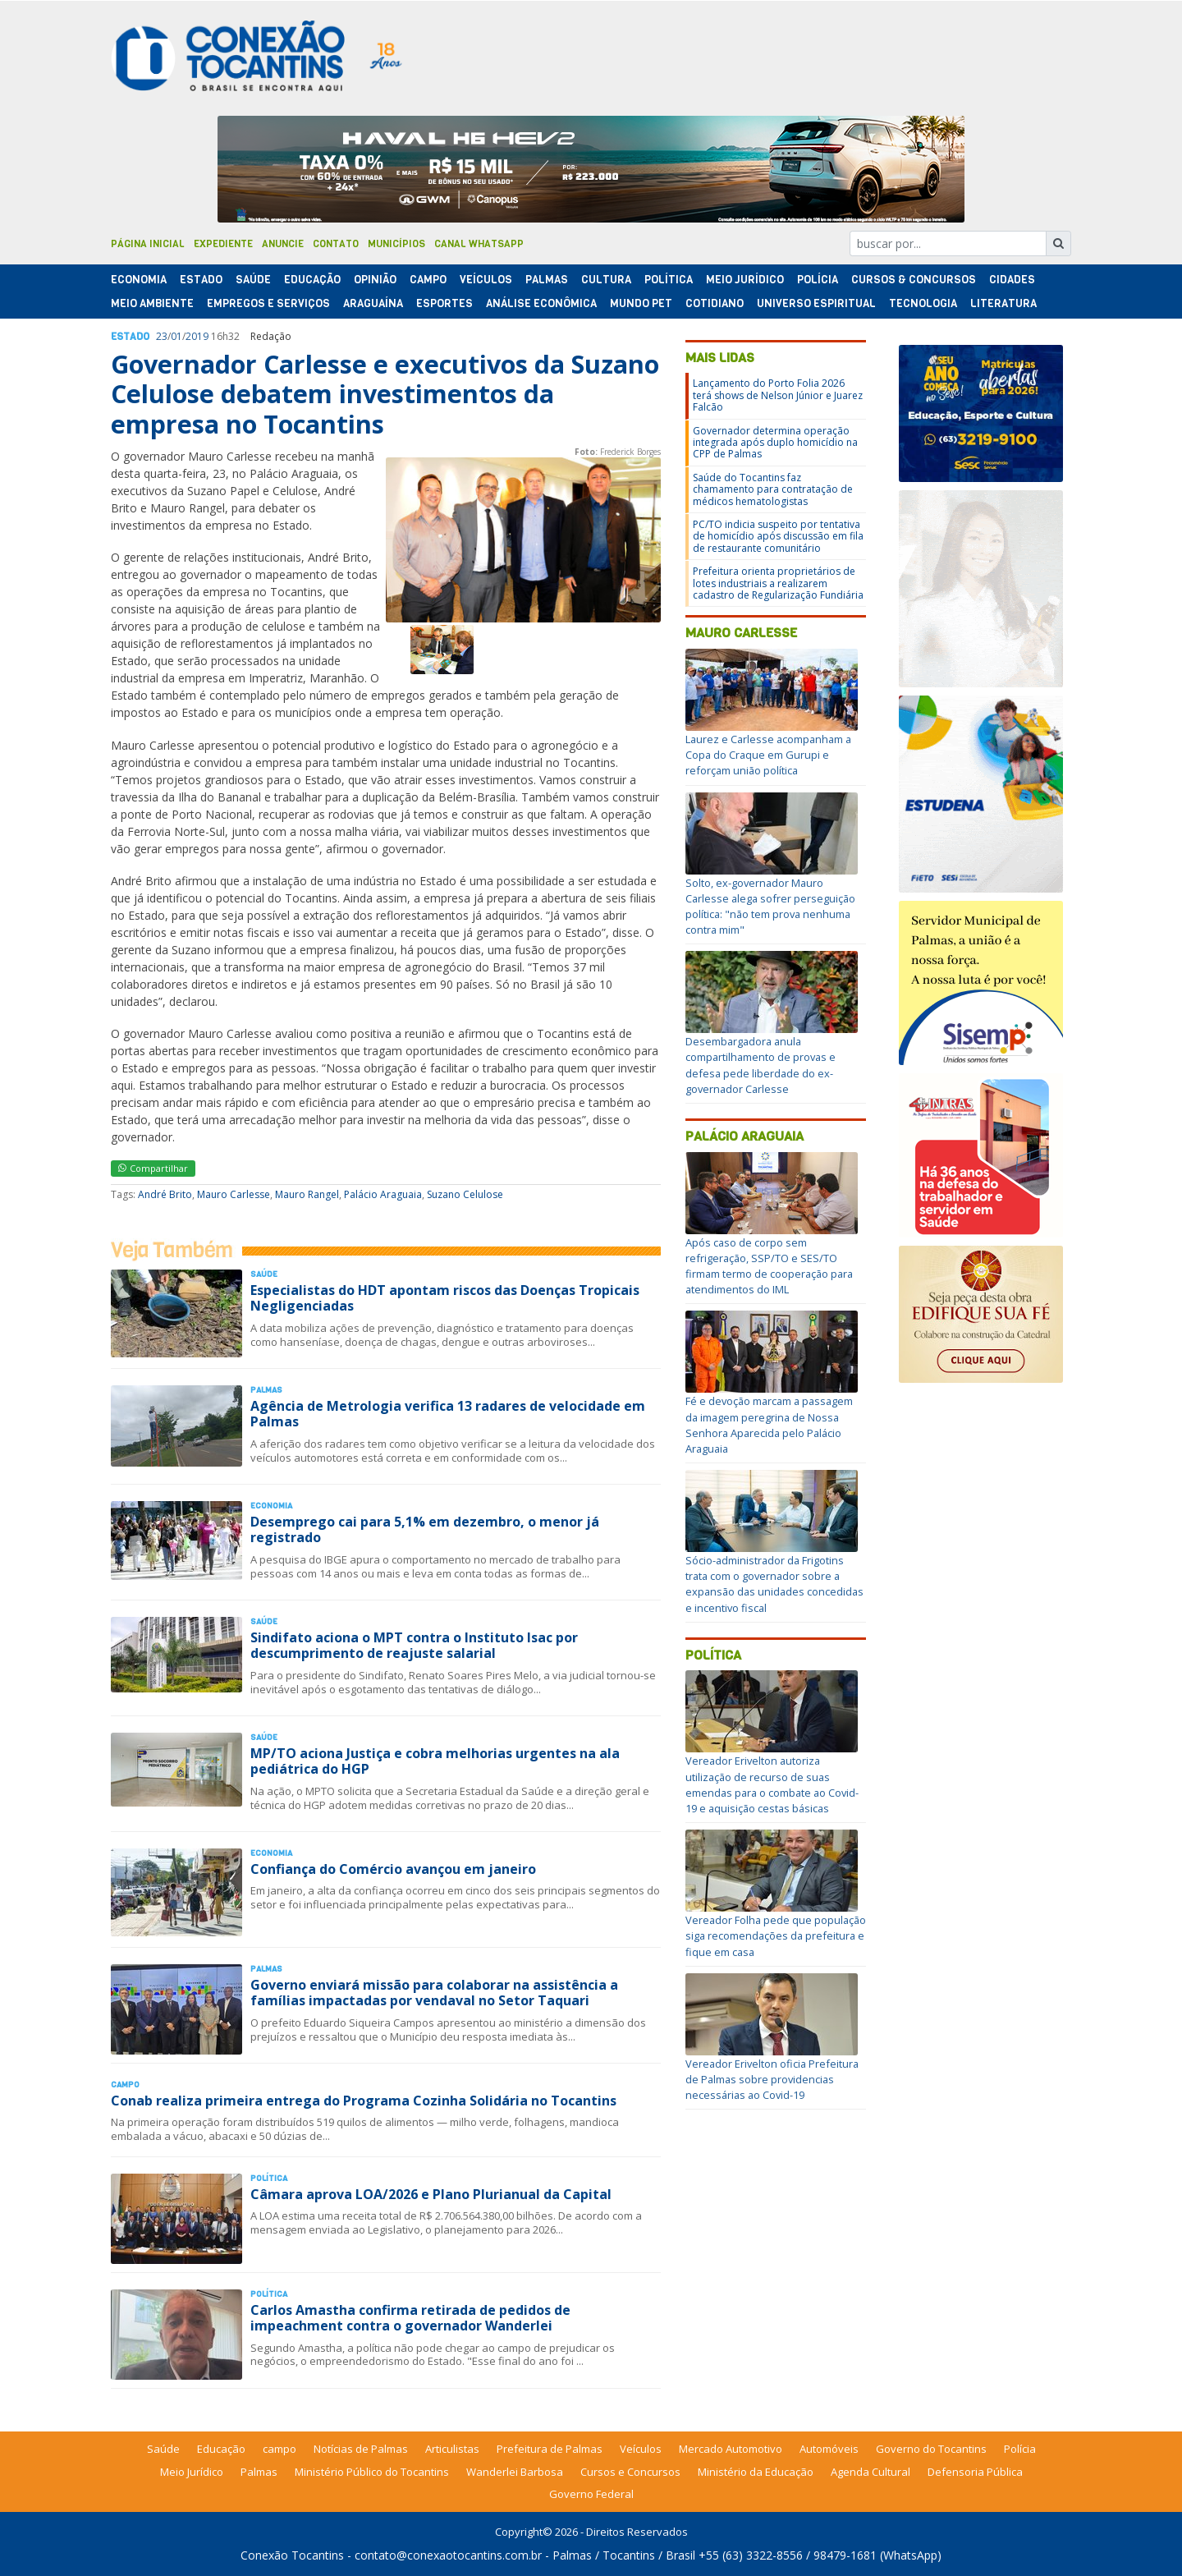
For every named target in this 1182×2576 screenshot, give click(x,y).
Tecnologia (923, 303)
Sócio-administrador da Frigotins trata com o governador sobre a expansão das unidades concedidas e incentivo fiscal (774, 1584)
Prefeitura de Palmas (549, 2448)
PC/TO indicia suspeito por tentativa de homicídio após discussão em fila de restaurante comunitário (778, 536)
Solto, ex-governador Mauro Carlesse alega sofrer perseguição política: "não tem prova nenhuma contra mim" (770, 906)
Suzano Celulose (465, 1194)
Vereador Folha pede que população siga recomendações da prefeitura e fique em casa (775, 1935)
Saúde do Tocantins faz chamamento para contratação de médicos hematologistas (773, 489)
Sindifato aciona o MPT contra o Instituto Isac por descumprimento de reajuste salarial (414, 1645)
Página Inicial (148, 243)
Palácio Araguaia (383, 1194)
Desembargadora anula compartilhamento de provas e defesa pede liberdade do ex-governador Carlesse (760, 1065)
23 (161, 336)
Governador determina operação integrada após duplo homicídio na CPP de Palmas (775, 442)
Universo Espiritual (816, 303)
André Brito (165, 1194)
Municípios (396, 243)
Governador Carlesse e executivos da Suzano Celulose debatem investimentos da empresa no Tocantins (385, 394)
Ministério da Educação (755, 2471)
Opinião (375, 280)
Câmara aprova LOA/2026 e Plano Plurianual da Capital (431, 2194)
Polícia (1020, 2448)
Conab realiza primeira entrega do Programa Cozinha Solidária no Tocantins (363, 2101)
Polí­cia (817, 280)
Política (713, 1655)
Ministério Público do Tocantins (372, 2471)
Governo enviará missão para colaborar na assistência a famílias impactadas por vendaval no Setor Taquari (434, 1992)
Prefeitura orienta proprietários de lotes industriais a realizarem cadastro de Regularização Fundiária (778, 583)
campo (279, 2448)
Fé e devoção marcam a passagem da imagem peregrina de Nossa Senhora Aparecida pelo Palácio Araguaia (769, 1425)
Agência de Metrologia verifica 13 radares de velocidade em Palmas (447, 1413)
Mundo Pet (641, 303)
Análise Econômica (541, 303)
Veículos (486, 280)
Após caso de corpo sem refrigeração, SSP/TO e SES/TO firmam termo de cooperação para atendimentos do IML (769, 1266)
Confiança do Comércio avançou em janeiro (393, 1869)
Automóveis (829, 2448)
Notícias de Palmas (361, 2448)
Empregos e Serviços (268, 303)
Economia (139, 280)
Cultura (606, 280)
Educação (312, 280)
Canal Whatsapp (479, 243)
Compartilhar (153, 1168)
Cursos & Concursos (913, 280)
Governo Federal (591, 2493)
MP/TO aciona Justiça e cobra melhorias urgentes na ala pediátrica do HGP (435, 1761)
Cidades (1012, 280)
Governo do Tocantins (931, 2448)
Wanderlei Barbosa (514, 2471)
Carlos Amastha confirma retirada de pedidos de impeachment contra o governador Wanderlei (410, 2318)
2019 (197, 336)
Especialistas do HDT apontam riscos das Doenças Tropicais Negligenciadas (444, 1298)
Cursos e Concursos (630, 2471)
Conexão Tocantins (292, 2555)
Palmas (546, 280)
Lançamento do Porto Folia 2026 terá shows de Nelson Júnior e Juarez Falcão (778, 395)
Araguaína (373, 303)
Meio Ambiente (152, 303)
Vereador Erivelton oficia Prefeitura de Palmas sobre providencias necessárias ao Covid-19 (772, 2079)
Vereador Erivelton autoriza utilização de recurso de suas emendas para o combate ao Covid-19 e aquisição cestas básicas (772, 1784)
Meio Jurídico (745, 280)
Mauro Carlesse (233, 1194)
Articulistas (452, 2448)
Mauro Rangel (307, 1194)
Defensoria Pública (975, 2471)
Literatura (1003, 303)
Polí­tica (668, 280)
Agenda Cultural (870, 2471)
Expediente (223, 243)
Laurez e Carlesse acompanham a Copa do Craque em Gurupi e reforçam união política (768, 755)
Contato (336, 243)
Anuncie (283, 243)
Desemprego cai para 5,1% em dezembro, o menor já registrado (424, 1529)
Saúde (253, 280)
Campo (428, 280)
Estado (201, 280)
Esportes (444, 303)
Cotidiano (714, 303)
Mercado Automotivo (730, 2448)
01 (176, 336)
